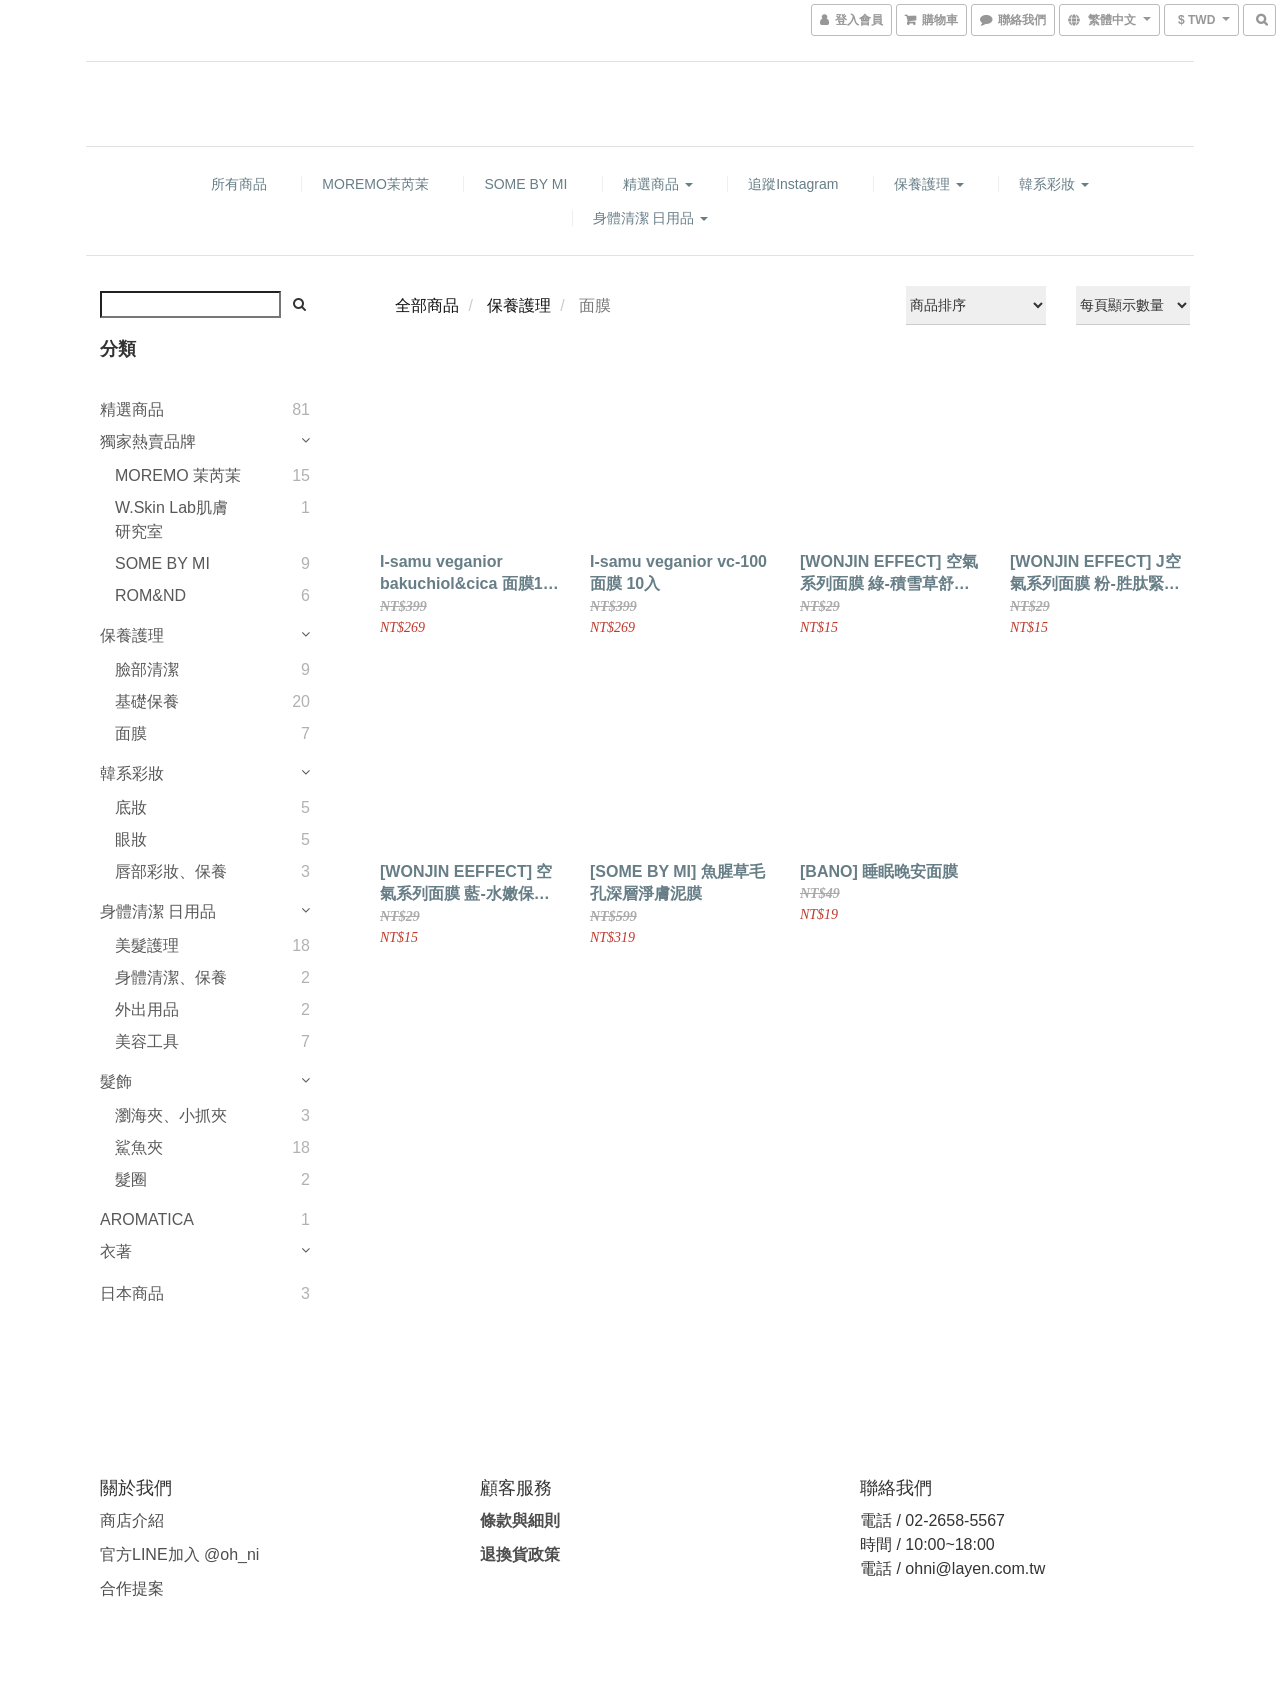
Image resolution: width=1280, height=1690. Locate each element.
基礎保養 (147, 701)
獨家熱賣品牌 (148, 441)
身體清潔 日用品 (651, 218)
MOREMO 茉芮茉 (178, 475)
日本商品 (132, 1293)
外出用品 (147, 1009)
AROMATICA (147, 1219)
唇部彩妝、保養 (171, 871)
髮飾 (116, 1081)
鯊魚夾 (139, 1147)
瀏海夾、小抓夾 (171, 1115)
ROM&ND (150, 595)
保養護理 (929, 184)
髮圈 (131, 1179)
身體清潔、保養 (171, 977)
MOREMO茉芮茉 (375, 184)
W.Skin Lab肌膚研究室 (171, 519)
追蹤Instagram (793, 184)
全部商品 (427, 305)
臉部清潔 (147, 669)
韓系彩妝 (1054, 184)
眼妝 (131, 839)
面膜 (131, 733)
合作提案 (132, 1588)
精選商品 (658, 184)
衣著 (116, 1251)
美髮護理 (147, 945)
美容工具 (147, 1041)
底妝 (131, 807)
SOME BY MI (525, 184)
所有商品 (239, 184)
